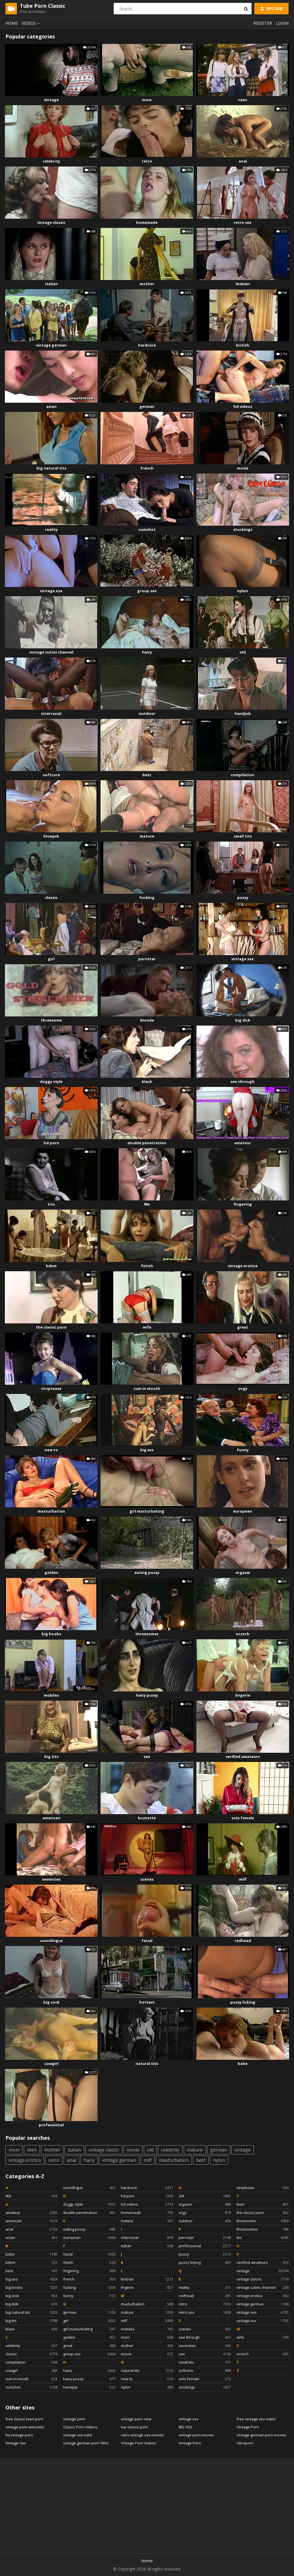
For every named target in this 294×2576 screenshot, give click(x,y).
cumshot (147, 529)
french (147, 468)
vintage (51, 99)
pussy (242, 897)
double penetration (146, 1142)
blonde (147, 1020)
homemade (147, 222)
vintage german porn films (86, 2443)
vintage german (51, 345)
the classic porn (51, 1327)
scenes (147, 1879)
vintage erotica (243, 1265)
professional (51, 2124)
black (147, 1081)
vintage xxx (51, 590)
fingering (243, 1204)
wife (147, 1327)
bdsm (51, 1265)
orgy (242, 1388)
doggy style (51, 1081)
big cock (51, 2002)
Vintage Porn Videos (138, 2443)
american (51, 1817)
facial (147, 1940)
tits (51, 1204)
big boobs (51, 1633)
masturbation (51, 1511)
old (242, 652)
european (242, 1511)
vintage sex (242, 958)
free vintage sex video (256, 2419)
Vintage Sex (15, 2443)
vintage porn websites (24, 2427)
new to (51, 1449)
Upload (271, 8)
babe (242, 2063)
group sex (147, 590)
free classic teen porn (24, 2419)
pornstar (147, 958)
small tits (243, 836)
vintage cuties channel (51, 652)
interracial (51, 713)
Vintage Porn (190, 2443)
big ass (147, 1449)
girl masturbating (146, 1511)
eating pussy (146, 1572)
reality (51, 529)
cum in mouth (147, 1388)
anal (243, 161)
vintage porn (74, 2419)
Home (11, 23)
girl (51, 958)
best (146, 774)
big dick (242, 1020)
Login (282, 23)
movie (242, 468)
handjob (243, 713)
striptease (51, 1388)
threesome (51, 1020)
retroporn (245, 2443)
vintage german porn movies (262, 2435)
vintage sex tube (77, 2435)
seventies (51, 1879)
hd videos (242, 406)
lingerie (242, 1695)
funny (243, 1449)
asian (51, 406)
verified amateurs (243, 1756)
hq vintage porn (19, 2435)
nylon (242, 590)
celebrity (51, 161)
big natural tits (51, 468)
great (242, 1327)
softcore (51, 774)
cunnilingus (51, 1940)
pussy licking (242, 2002)
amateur (242, 1142)
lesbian (243, 283)
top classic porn (134, 2427)
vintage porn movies (196, 2435)
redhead (243, 1940)
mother (147, 283)
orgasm (242, 1572)
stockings (242, 529)
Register (262, 23)
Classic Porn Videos (80, 2427)
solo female (242, 1817)
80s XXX (185, 2427)
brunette (147, 1817)
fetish (147, 1265)
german (147, 406)
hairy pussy (147, 1695)
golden (51, 1572)
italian (51, 283)
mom (147, 99)
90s (147, 1204)
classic (51, 897)
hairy (147, 652)
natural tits (147, 2063)
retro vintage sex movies (142, 2435)
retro (147, 161)
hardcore (147, 345)
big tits (51, 1756)
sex (147, 1756)
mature (147, 836)
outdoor (147, 713)
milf (243, 1879)
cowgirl (51, 2063)
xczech (242, 1633)
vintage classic (51, 222)
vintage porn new (136, 2419)
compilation (242, 774)
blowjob (51, 836)
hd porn (51, 1142)
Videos (32, 23)
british (242, 345)
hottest (147, 2002)
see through (243, 1081)
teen (242, 99)
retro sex (243, 222)
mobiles (51, 1695)
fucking (146, 897)
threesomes (146, 1633)
